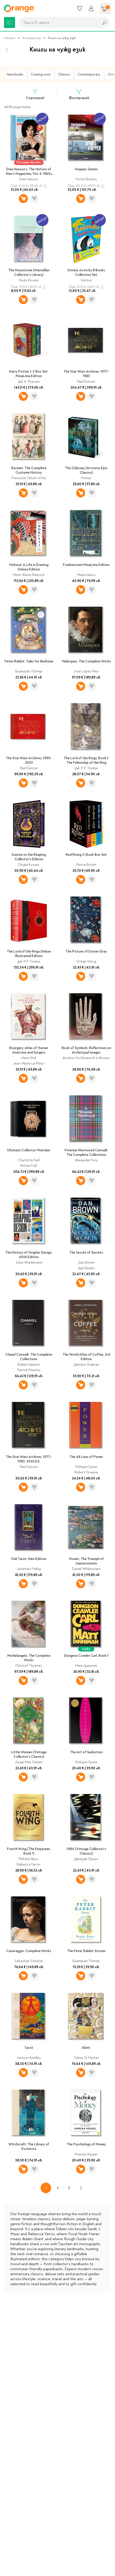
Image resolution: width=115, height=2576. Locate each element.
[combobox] (57, 22)
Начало (9, 38)
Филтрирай (79, 94)
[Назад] (7, 50)
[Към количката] (105, 8)
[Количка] (105, 8)
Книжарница (31, 38)
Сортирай (35, 94)
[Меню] (9, 22)
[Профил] (91, 8)
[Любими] (79, 8)
